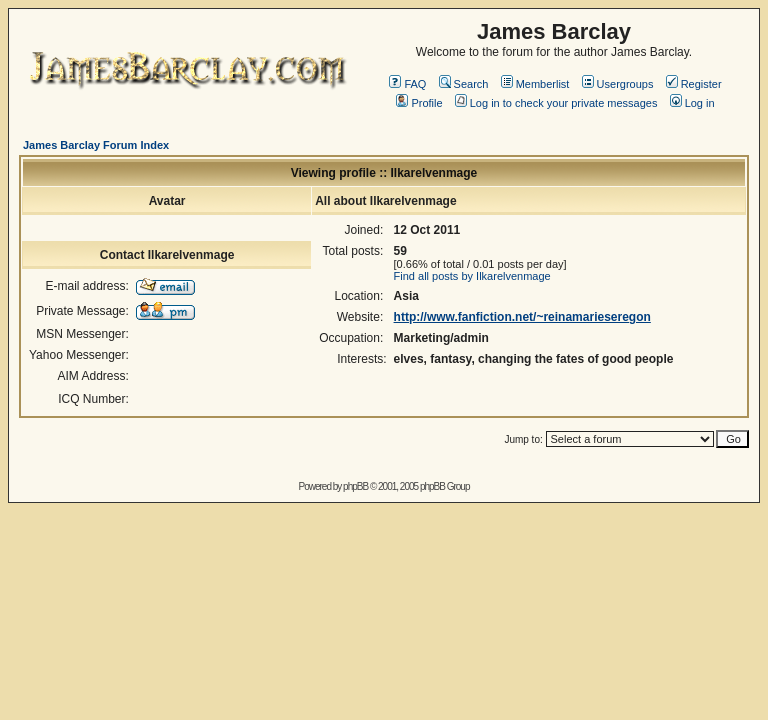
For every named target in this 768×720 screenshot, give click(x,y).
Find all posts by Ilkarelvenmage (472, 276)
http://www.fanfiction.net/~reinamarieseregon (522, 317)
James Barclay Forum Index (96, 145)
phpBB (355, 486)
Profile (419, 103)
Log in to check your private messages (556, 103)
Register (694, 84)
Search (464, 84)
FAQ (407, 84)
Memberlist (535, 84)
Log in (692, 103)
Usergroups (618, 84)
